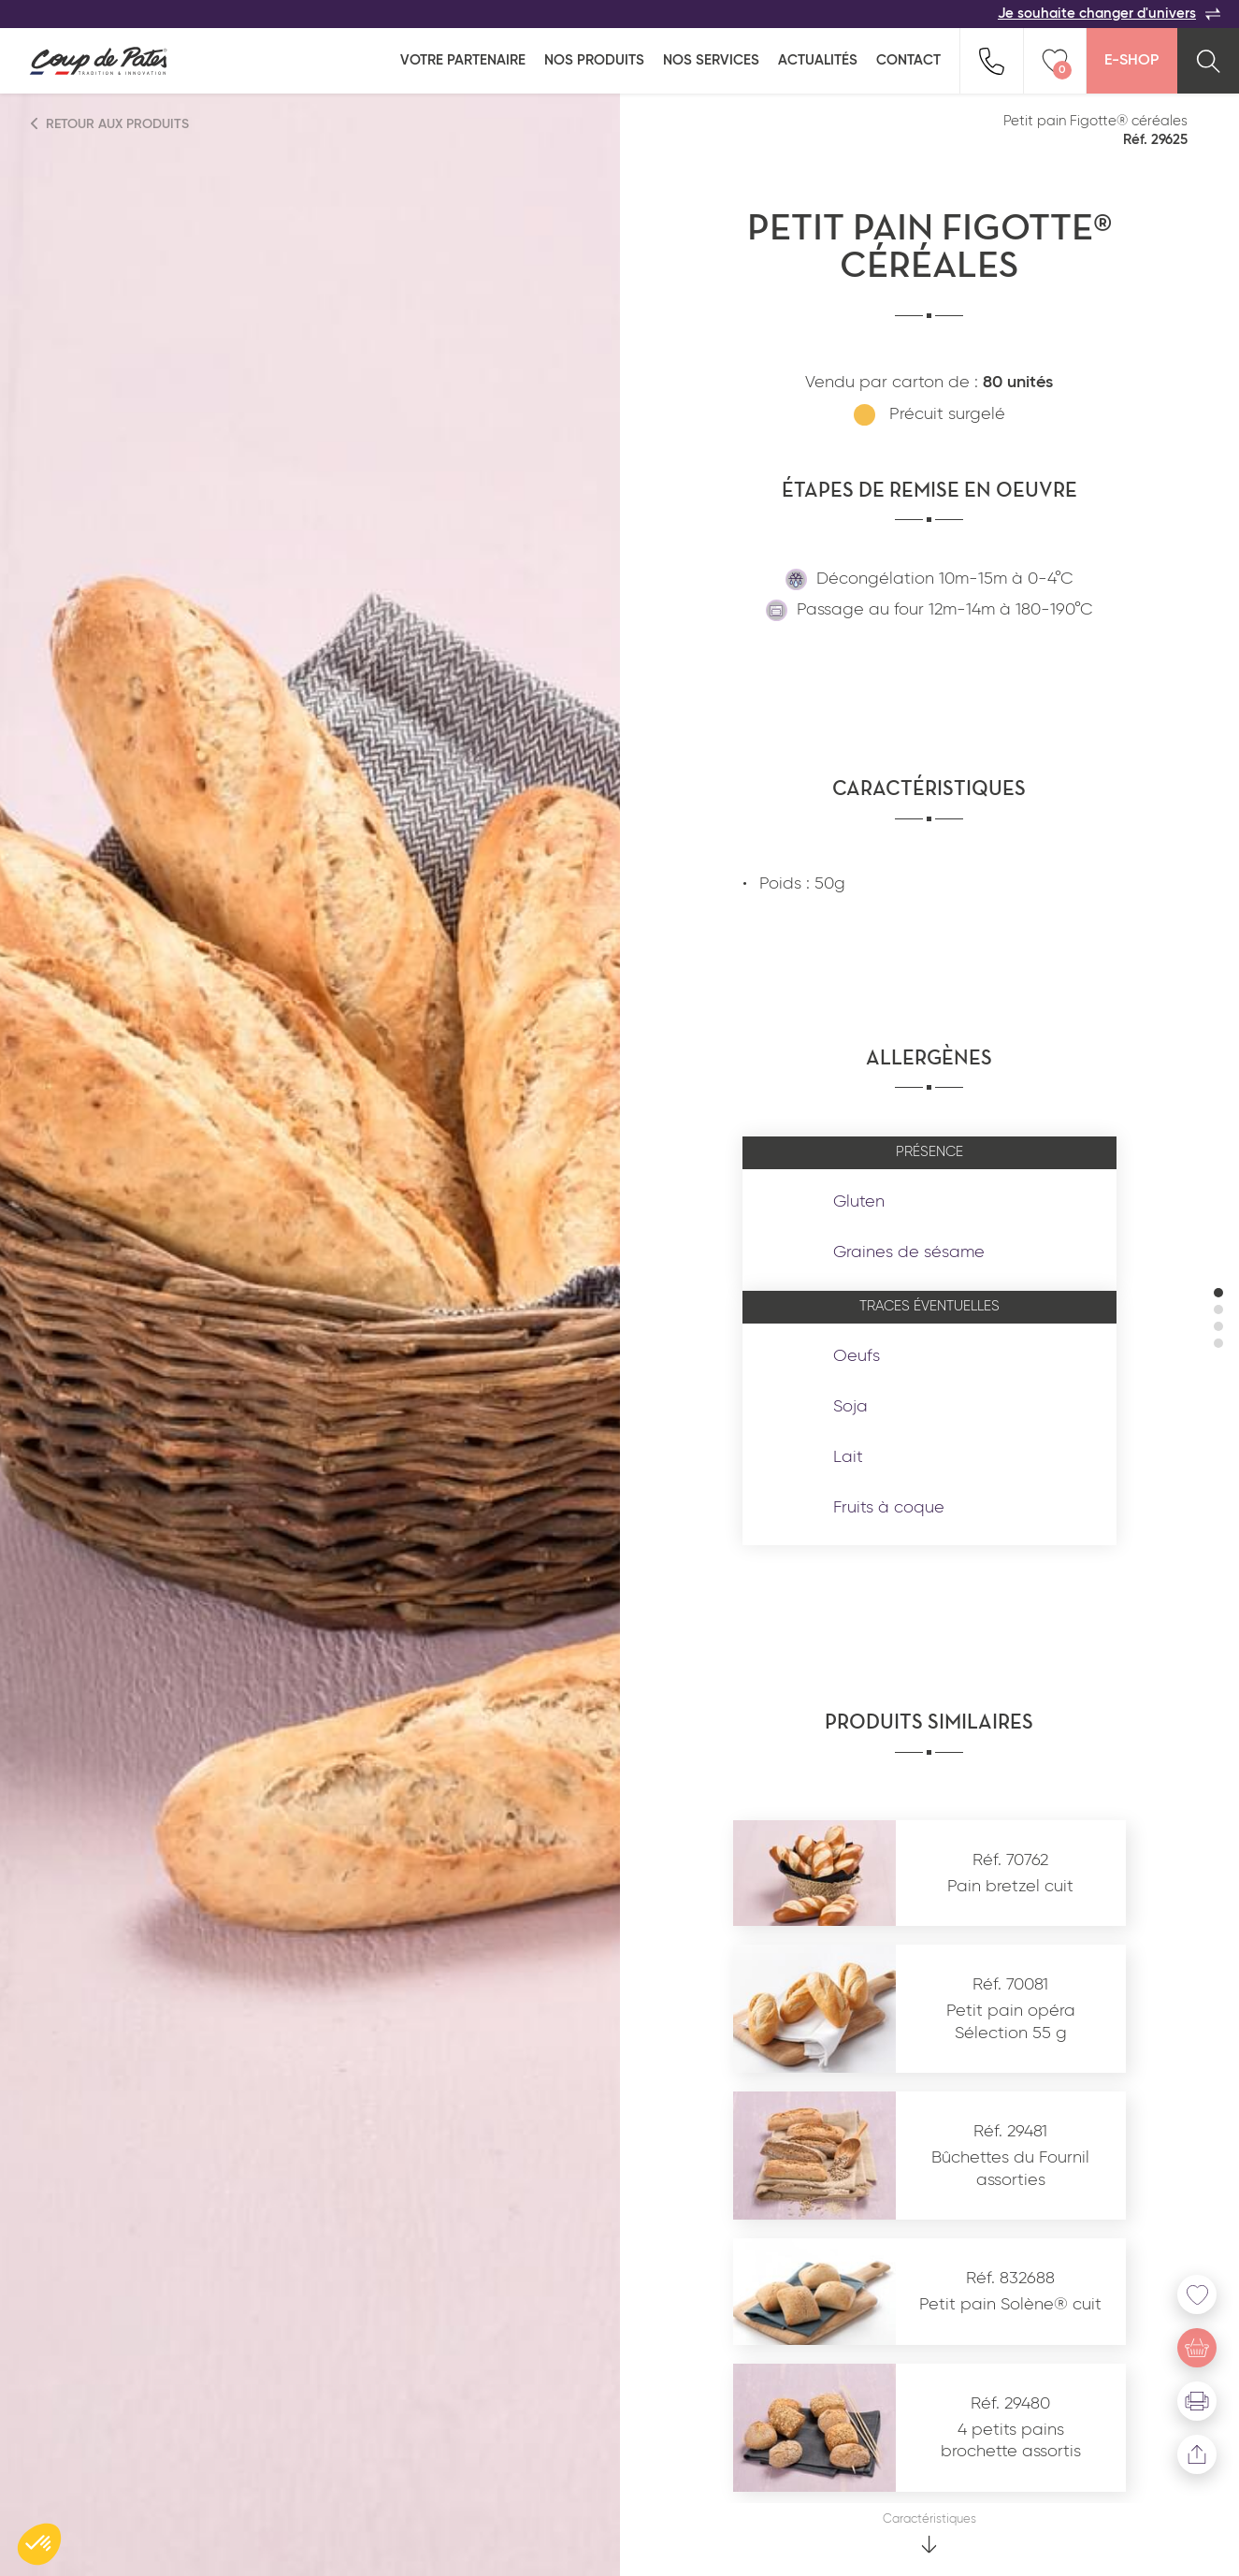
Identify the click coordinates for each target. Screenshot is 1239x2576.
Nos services (711, 60)
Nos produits (594, 60)
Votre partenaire (463, 60)
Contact (908, 60)
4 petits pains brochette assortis (1011, 2441)
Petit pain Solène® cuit (1010, 2304)
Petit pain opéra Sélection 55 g (1010, 2022)
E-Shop (1131, 60)
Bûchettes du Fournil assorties (1010, 2168)
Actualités (817, 60)
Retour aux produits (110, 124)
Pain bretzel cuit (1010, 1886)
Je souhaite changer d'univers (1109, 14)
